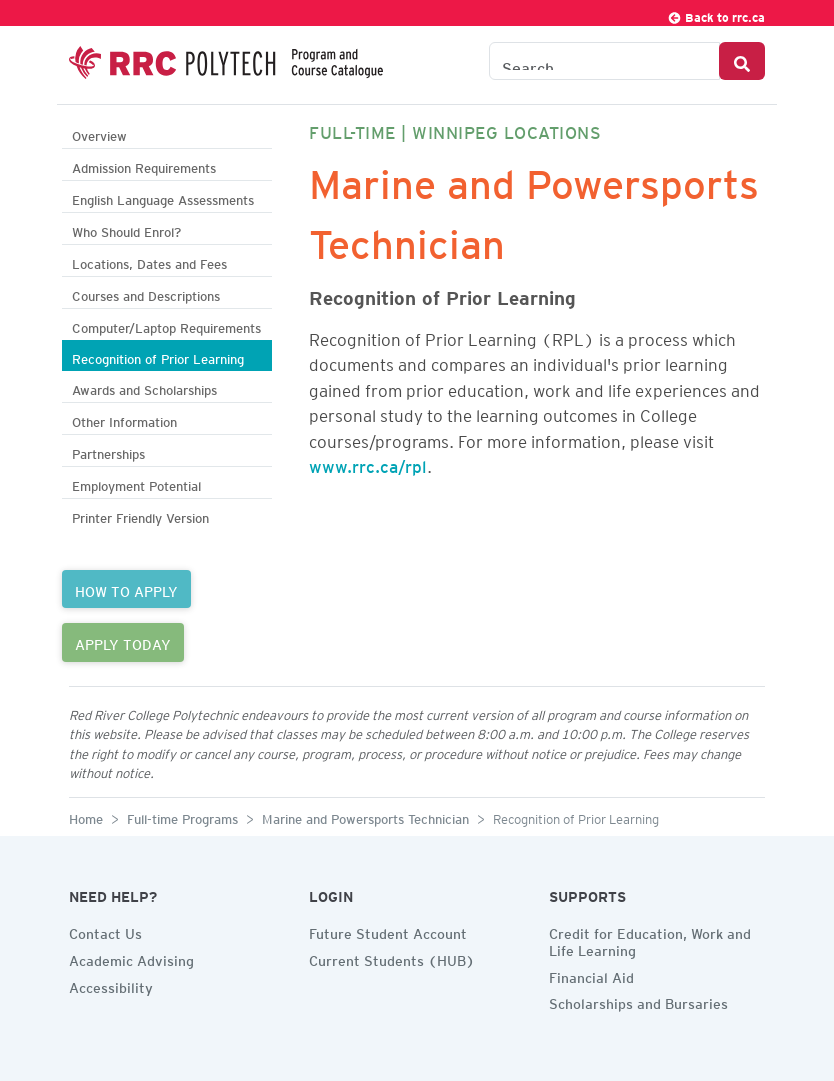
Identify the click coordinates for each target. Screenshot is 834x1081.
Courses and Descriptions (146, 293)
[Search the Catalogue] (604, 61)
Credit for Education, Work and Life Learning (650, 939)
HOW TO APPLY (126, 589)
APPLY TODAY (123, 642)
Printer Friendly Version (140, 515)
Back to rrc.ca (716, 14)
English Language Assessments (163, 197)
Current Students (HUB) (392, 958)
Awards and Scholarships (144, 387)
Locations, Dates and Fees (149, 261)
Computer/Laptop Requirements (166, 325)
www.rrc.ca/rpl (368, 463)
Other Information (124, 419)
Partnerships (108, 451)
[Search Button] (742, 61)
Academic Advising (131, 958)
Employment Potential (136, 483)
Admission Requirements (144, 165)
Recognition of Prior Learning (158, 356)
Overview (99, 133)
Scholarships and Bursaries (638, 1001)
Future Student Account (388, 931)
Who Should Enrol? (126, 229)
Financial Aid (591, 975)
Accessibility (111, 985)
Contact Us (105, 931)
